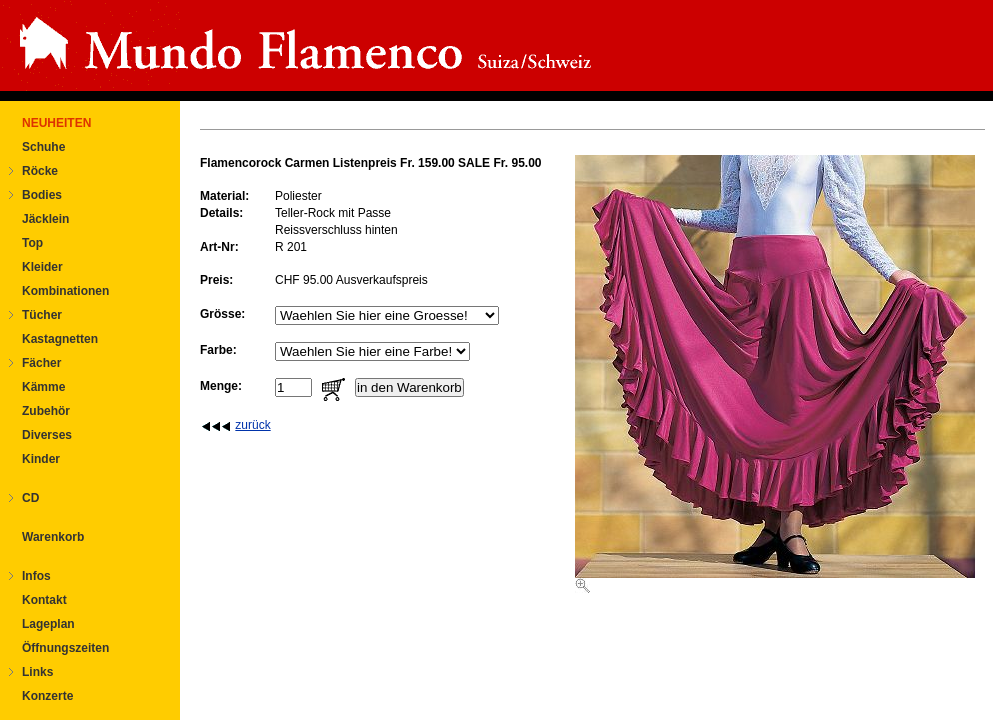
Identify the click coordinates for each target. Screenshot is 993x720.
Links (37, 672)
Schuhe (43, 147)
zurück (252, 425)
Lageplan (48, 624)
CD (30, 498)
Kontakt (44, 600)
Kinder (41, 459)
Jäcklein (45, 219)
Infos (36, 576)
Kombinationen (65, 291)
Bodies (42, 195)
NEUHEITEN (56, 123)
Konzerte (47, 696)
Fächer (41, 363)
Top (32, 243)
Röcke (40, 171)
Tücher (42, 315)
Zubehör (46, 411)
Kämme (43, 387)
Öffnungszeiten (65, 648)
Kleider (42, 267)
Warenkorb (53, 537)
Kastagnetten (60, 339)
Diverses (47, 435)
